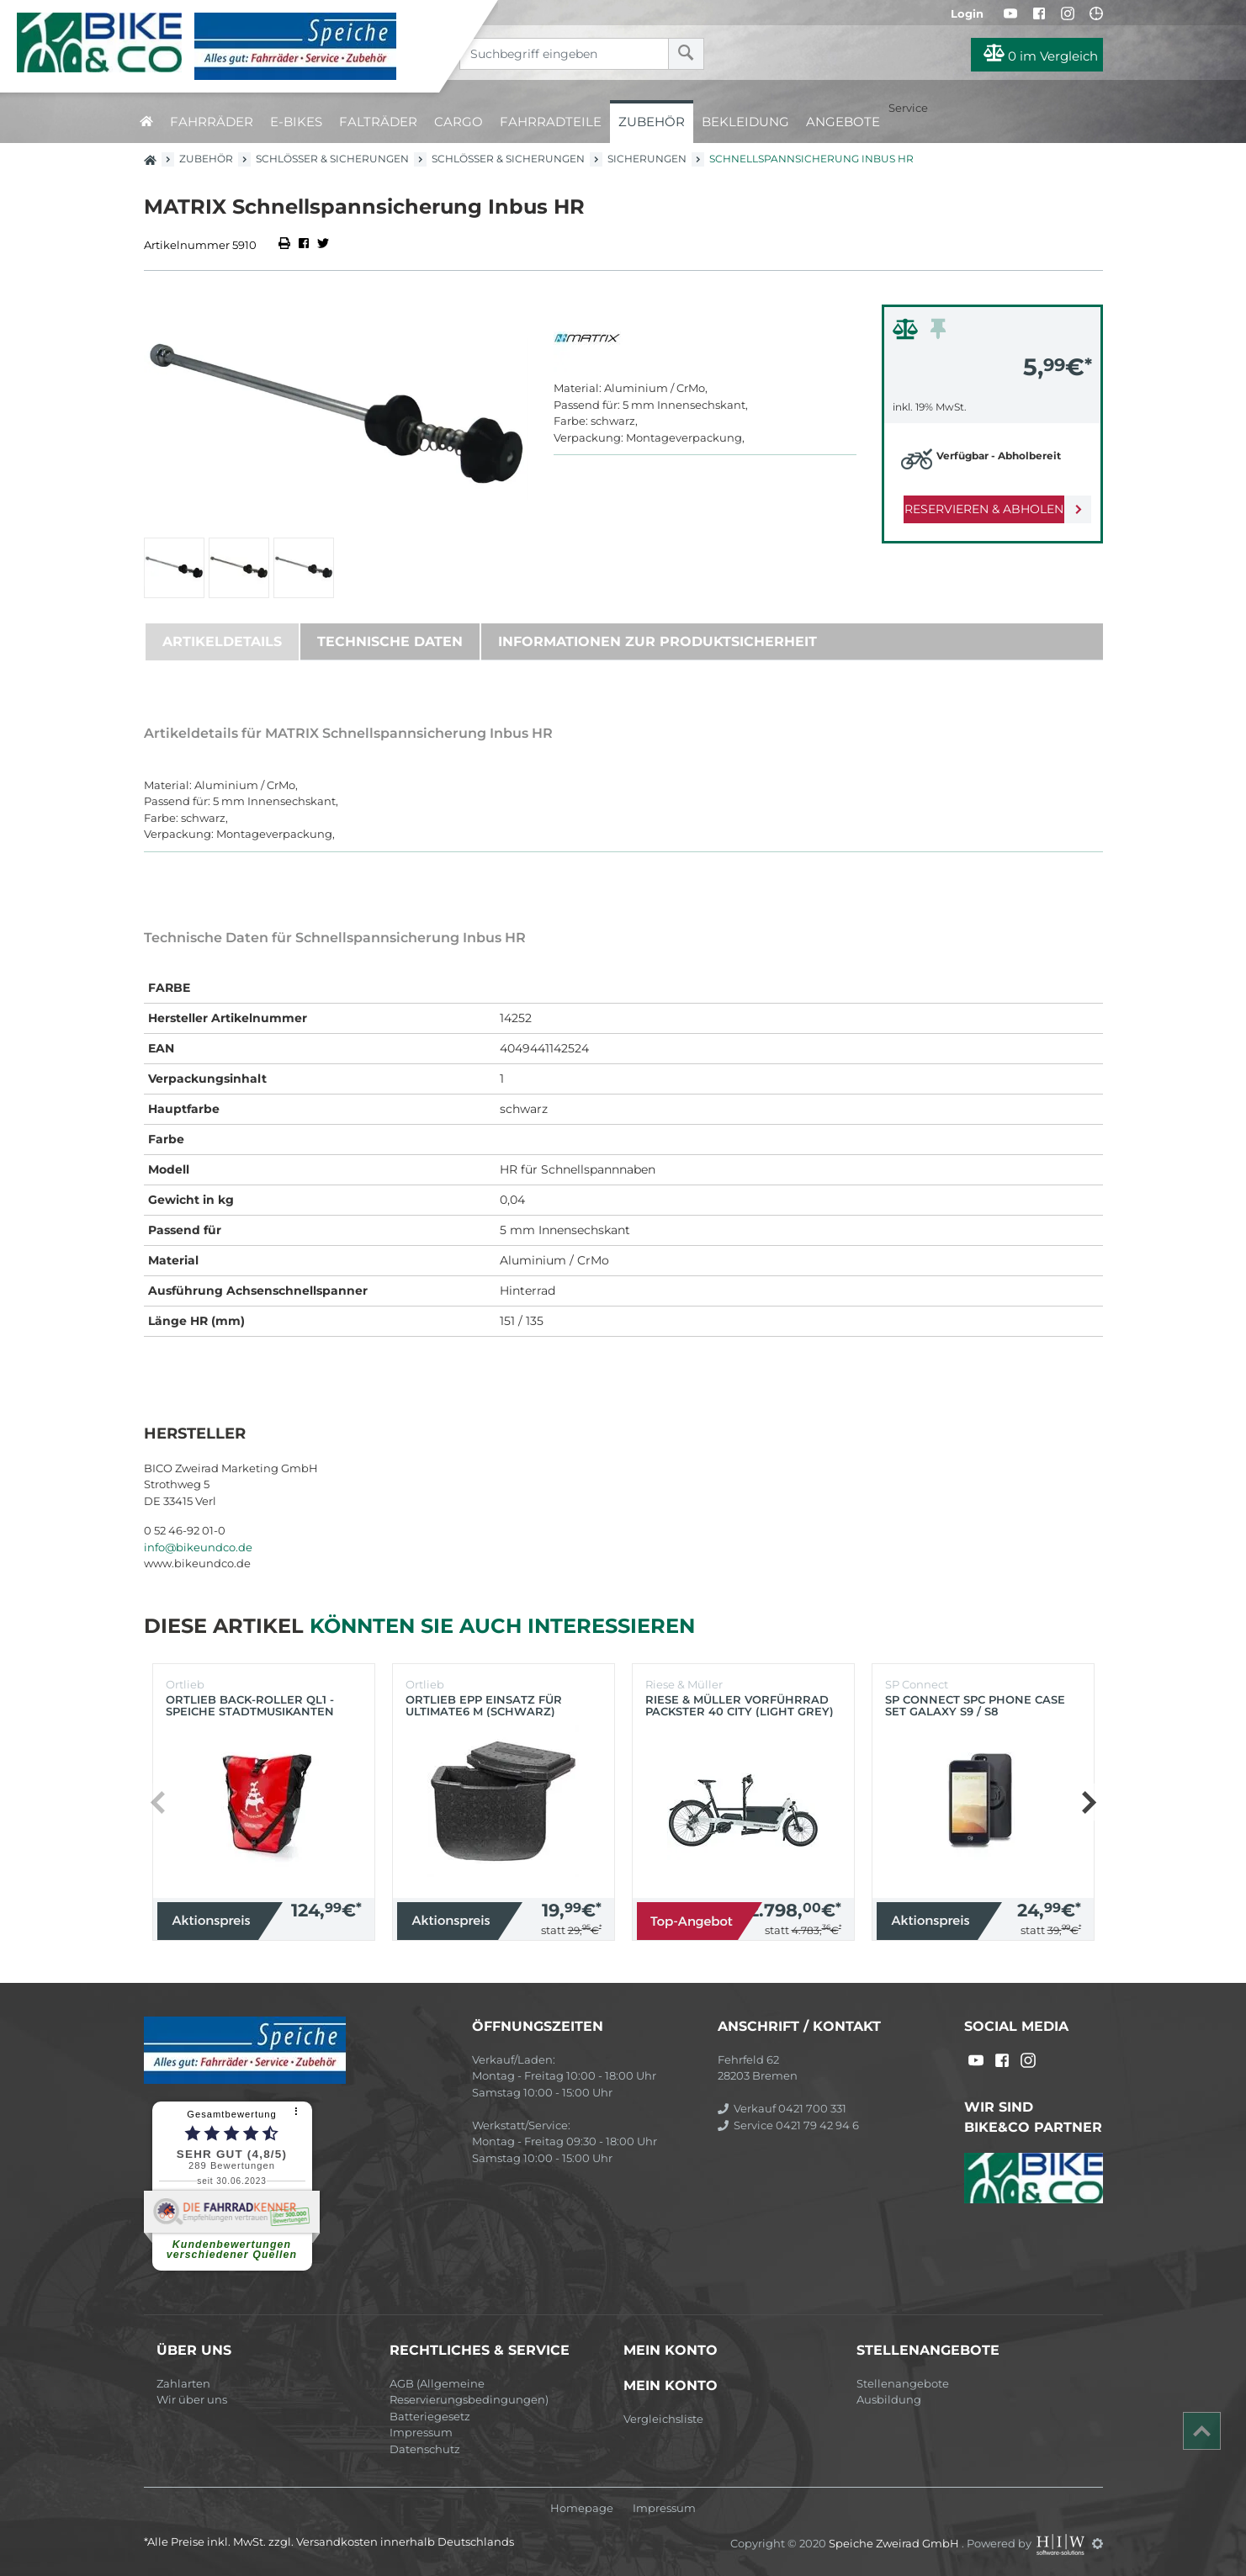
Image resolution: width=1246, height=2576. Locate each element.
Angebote (843, 122)
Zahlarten (183, 2383)
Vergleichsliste (663, 2418)
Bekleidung (745, 122)
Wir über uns (191, 2399)
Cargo (458, 122)
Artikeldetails (222, 641)
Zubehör (651, 122)
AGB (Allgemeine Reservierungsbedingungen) (469, 2392)
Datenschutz (425, 2449)
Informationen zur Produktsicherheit (657, 641)
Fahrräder (211, 122)
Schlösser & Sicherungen (332, 158)
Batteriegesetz (430, 2416)
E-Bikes (296, 122)
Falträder (378, 122)
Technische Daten (390, 641)
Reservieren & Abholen (978, 509)
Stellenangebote (902, 2383)
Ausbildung (888, 2399)
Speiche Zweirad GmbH (895, 2543)
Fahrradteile (551, 122)
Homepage (581, 2508)
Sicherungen (647, 158)
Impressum (421, 2432)
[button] (1088, 1802)
